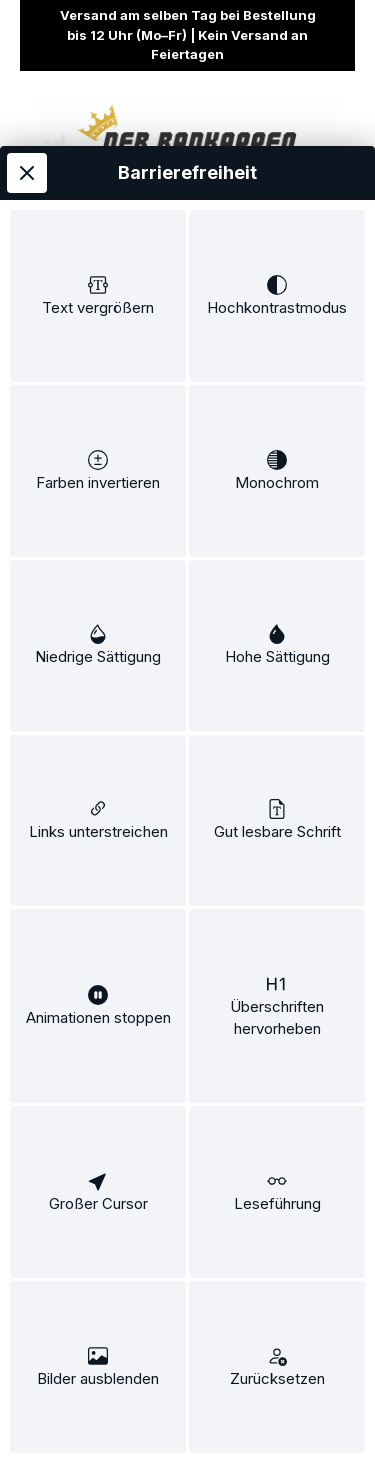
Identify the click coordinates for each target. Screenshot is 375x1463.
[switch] (98, 296)
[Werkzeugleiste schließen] (27, 173)
